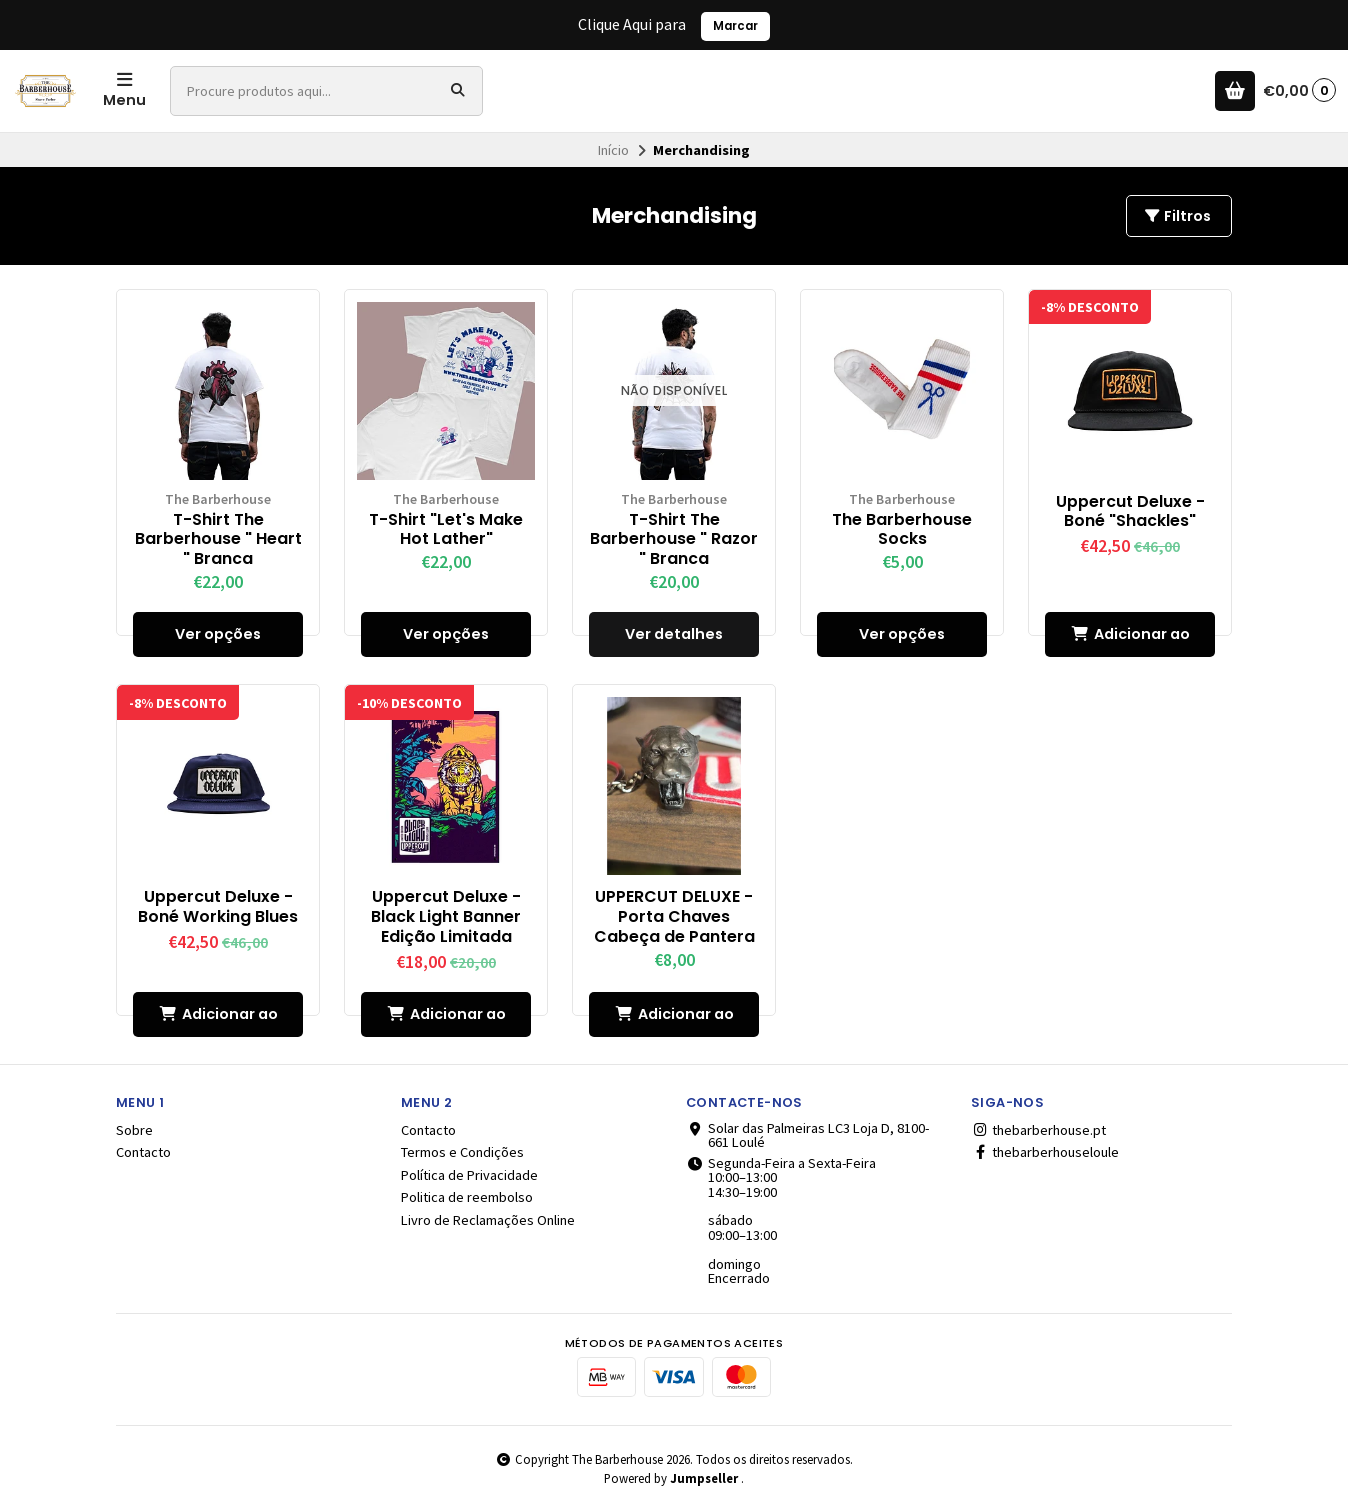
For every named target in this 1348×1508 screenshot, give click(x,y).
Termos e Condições (462, 1152)
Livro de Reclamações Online (488, 1220)
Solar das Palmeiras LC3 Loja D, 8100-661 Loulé (807, 1135)
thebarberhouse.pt (1038, 1130)
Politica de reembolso (467, 1197)
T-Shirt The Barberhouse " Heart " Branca (218, 539)
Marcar (735, 26)
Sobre (134, 1130)
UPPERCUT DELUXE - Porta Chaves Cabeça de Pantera (674, 916)
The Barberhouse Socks (902, 530)
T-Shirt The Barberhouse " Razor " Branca (674, 539)
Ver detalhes (674, 634)
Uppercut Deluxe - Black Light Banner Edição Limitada (446, 916)
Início (613, 150)
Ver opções (218, 634)
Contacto (143, 1152)
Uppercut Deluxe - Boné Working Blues (218, 907)
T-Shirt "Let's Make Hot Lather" (446, 530)
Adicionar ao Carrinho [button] (1130, 640)
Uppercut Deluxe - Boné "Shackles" (1130, 512)
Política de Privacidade (469, 1175)
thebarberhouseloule (1045, 1152)
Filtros (1177, 216)
